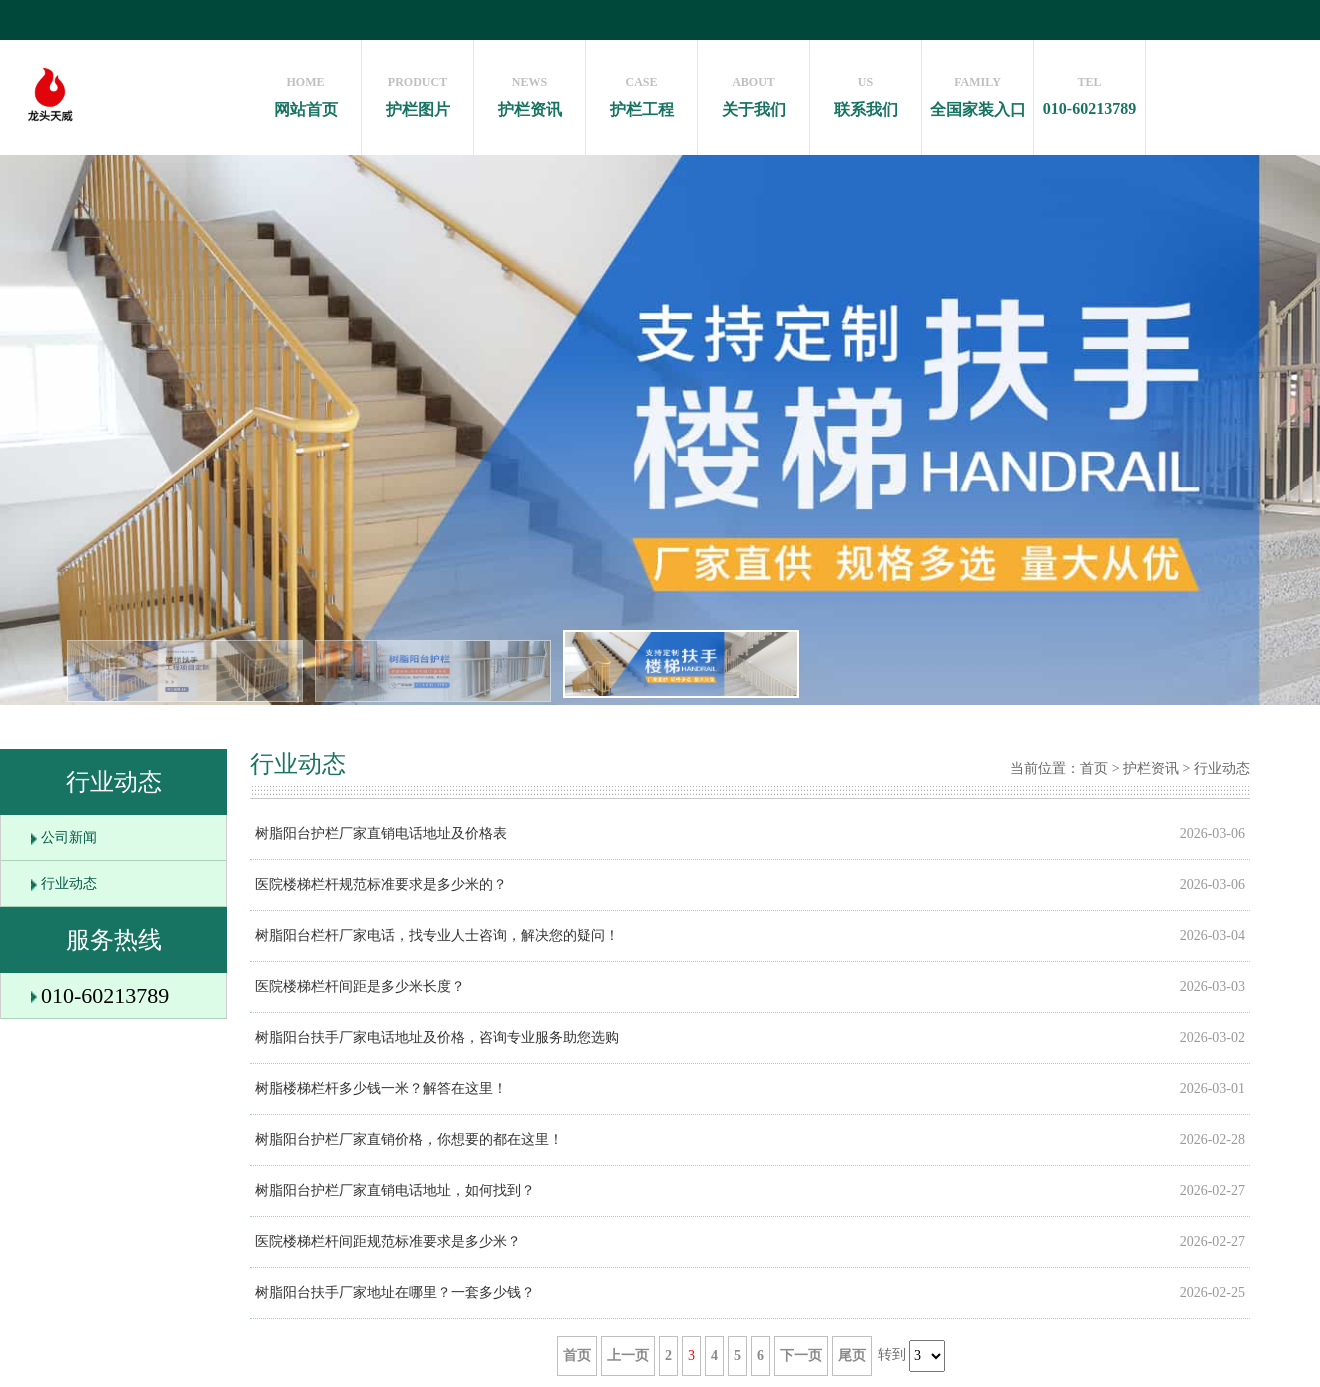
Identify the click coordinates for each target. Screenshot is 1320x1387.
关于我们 (753, 91)
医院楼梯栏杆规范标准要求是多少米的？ (381, 884)
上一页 (628, 1355)
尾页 (852, 1355)
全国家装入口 (977, 91)
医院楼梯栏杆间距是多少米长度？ (360, 986)
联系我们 (865, 91)
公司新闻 (69, 837)
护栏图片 (417, 91)
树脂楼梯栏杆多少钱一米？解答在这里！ (381, 1088)
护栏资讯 (529, 91)
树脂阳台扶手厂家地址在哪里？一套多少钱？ (395, 1292)
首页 (1094, 768)
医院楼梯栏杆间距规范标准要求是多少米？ (388, 1241)
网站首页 (305, 91)
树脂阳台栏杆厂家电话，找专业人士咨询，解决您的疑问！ (437, 935)
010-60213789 (1089, 91)
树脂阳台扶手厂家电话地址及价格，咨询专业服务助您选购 (437, 1037)
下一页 (801, 1355)
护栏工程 (641, 91)
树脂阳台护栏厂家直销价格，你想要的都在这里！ (409, 1139)
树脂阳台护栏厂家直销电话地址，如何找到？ (395, 1190)
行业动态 (69, 883)
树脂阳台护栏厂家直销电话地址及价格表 (381, 833)
